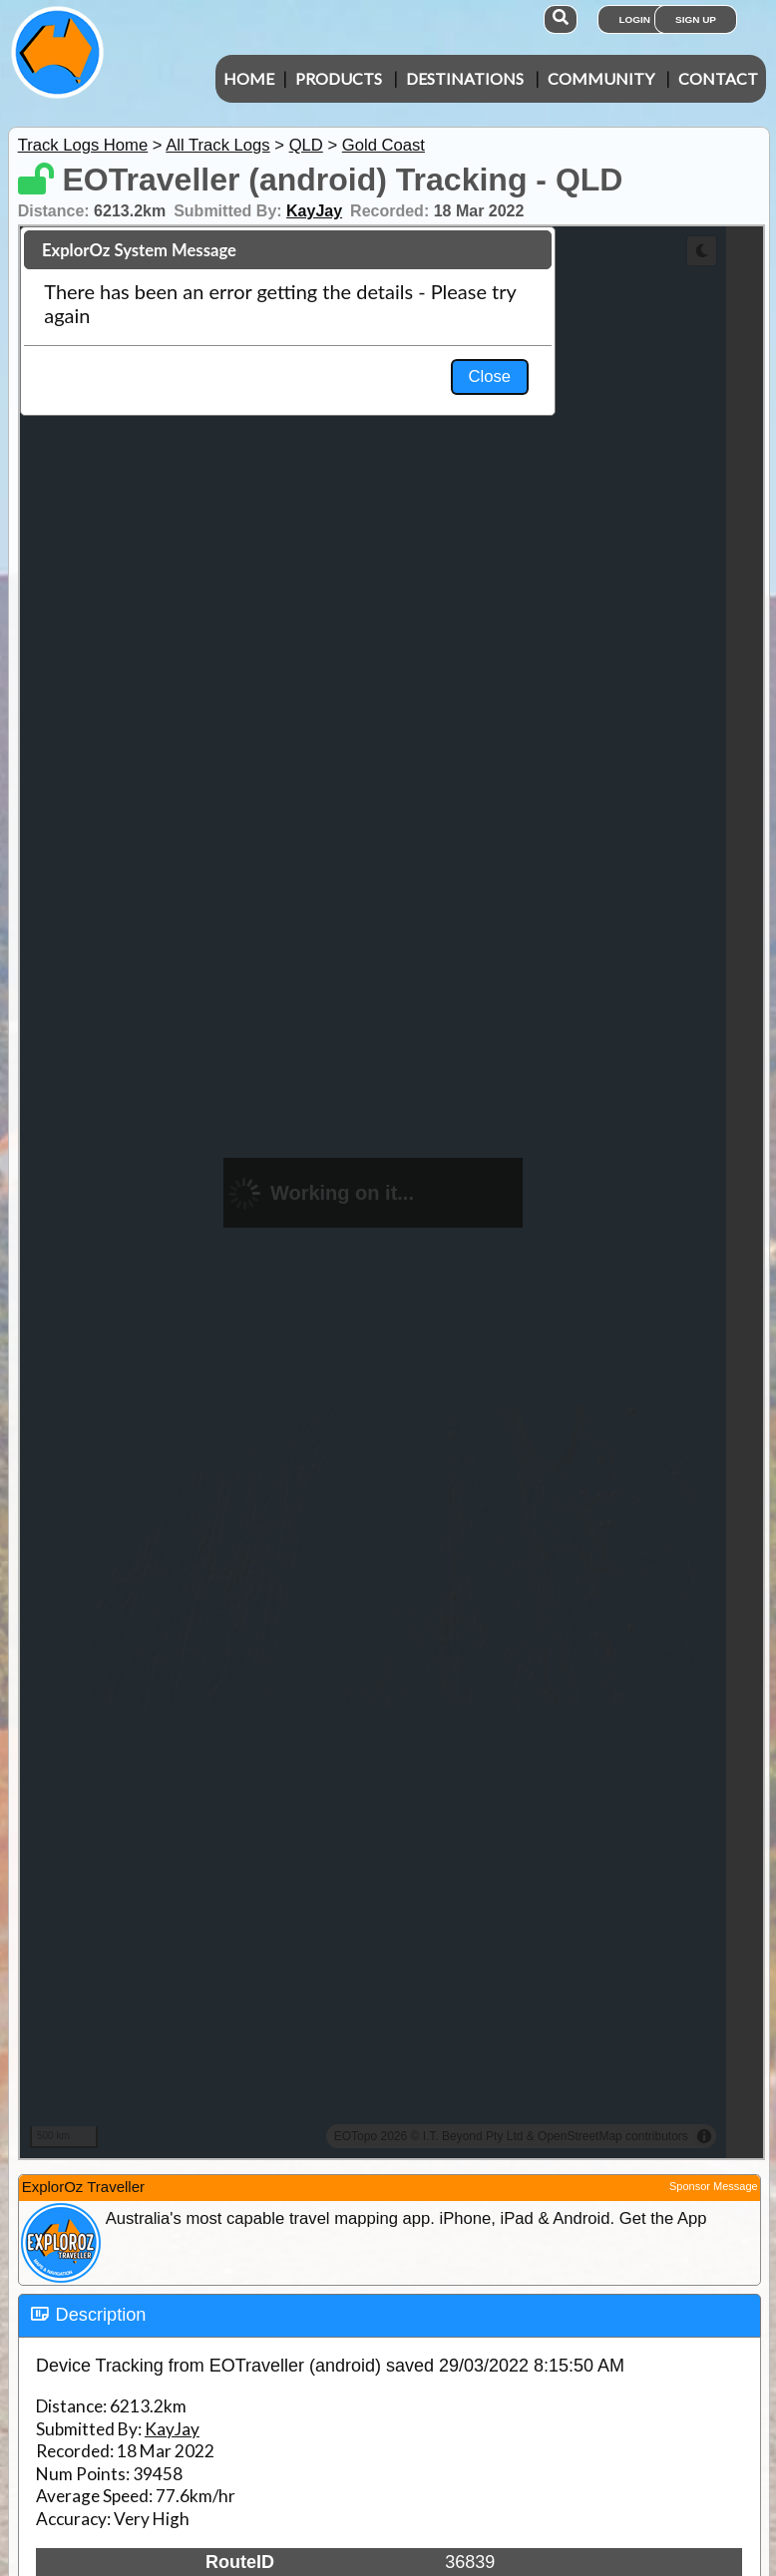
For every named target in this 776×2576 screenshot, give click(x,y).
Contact (718, 78)
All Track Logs (217, 145)
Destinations (465, 78)
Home (248, 78)
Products (338, 78)
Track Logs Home (83, 145)
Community (601, 78)
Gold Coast (383, 145)
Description (101, 2315)
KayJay (314, 210)
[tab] (389, 2316)
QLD (306, 145)
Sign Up (695, 19)
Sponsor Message (713, 2186)
